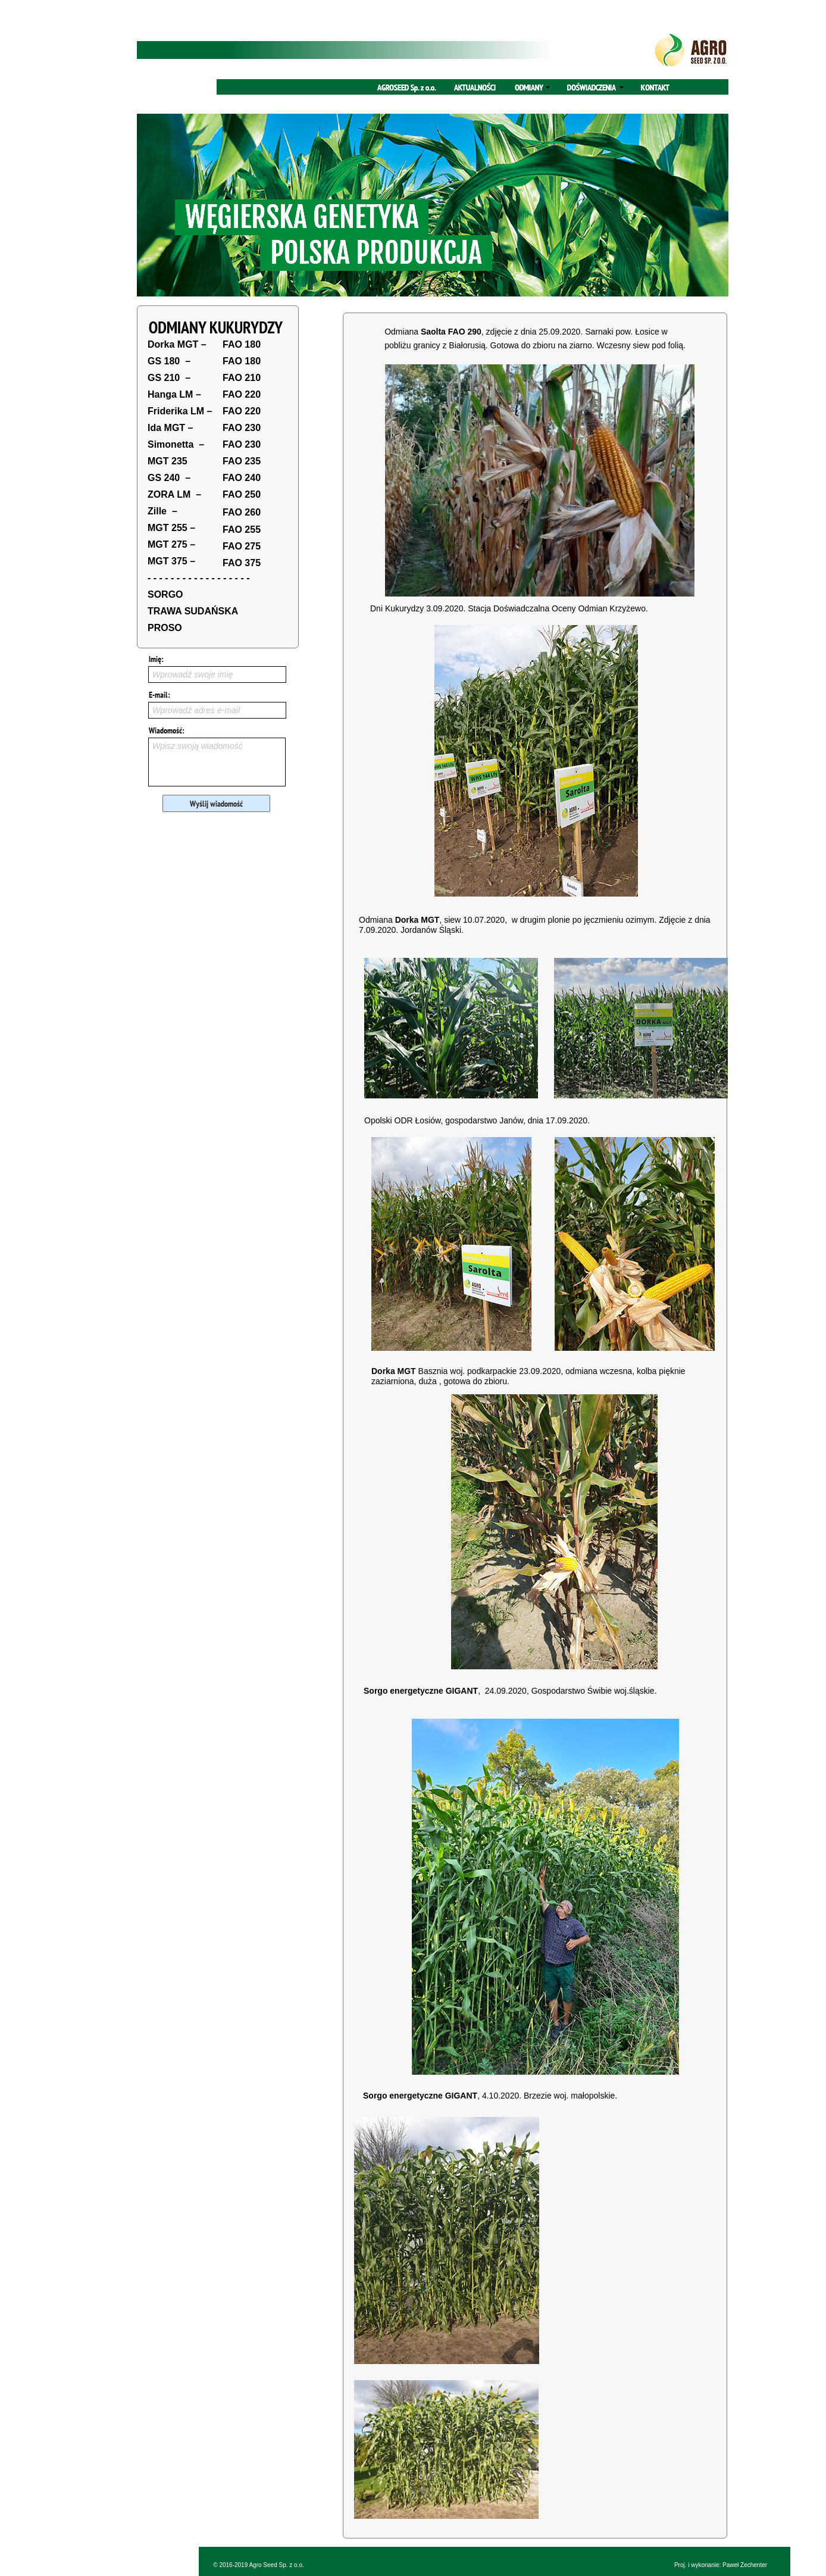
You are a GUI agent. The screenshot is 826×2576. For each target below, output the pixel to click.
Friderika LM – (180, 411)
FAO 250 (242, 494)
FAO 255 (242, 529)
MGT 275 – (171, 544)
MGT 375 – (171, 561)
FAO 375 (242, 563)
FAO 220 (242, 394)
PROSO (165, 628)
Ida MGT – (170, 428)
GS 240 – (169, 478)
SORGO (165, 594)
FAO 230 (242, 428)
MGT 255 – (171, 528)
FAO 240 (242, 478)
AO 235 (244, 461)
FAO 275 (242, 546)
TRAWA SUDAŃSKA (193, 611)
